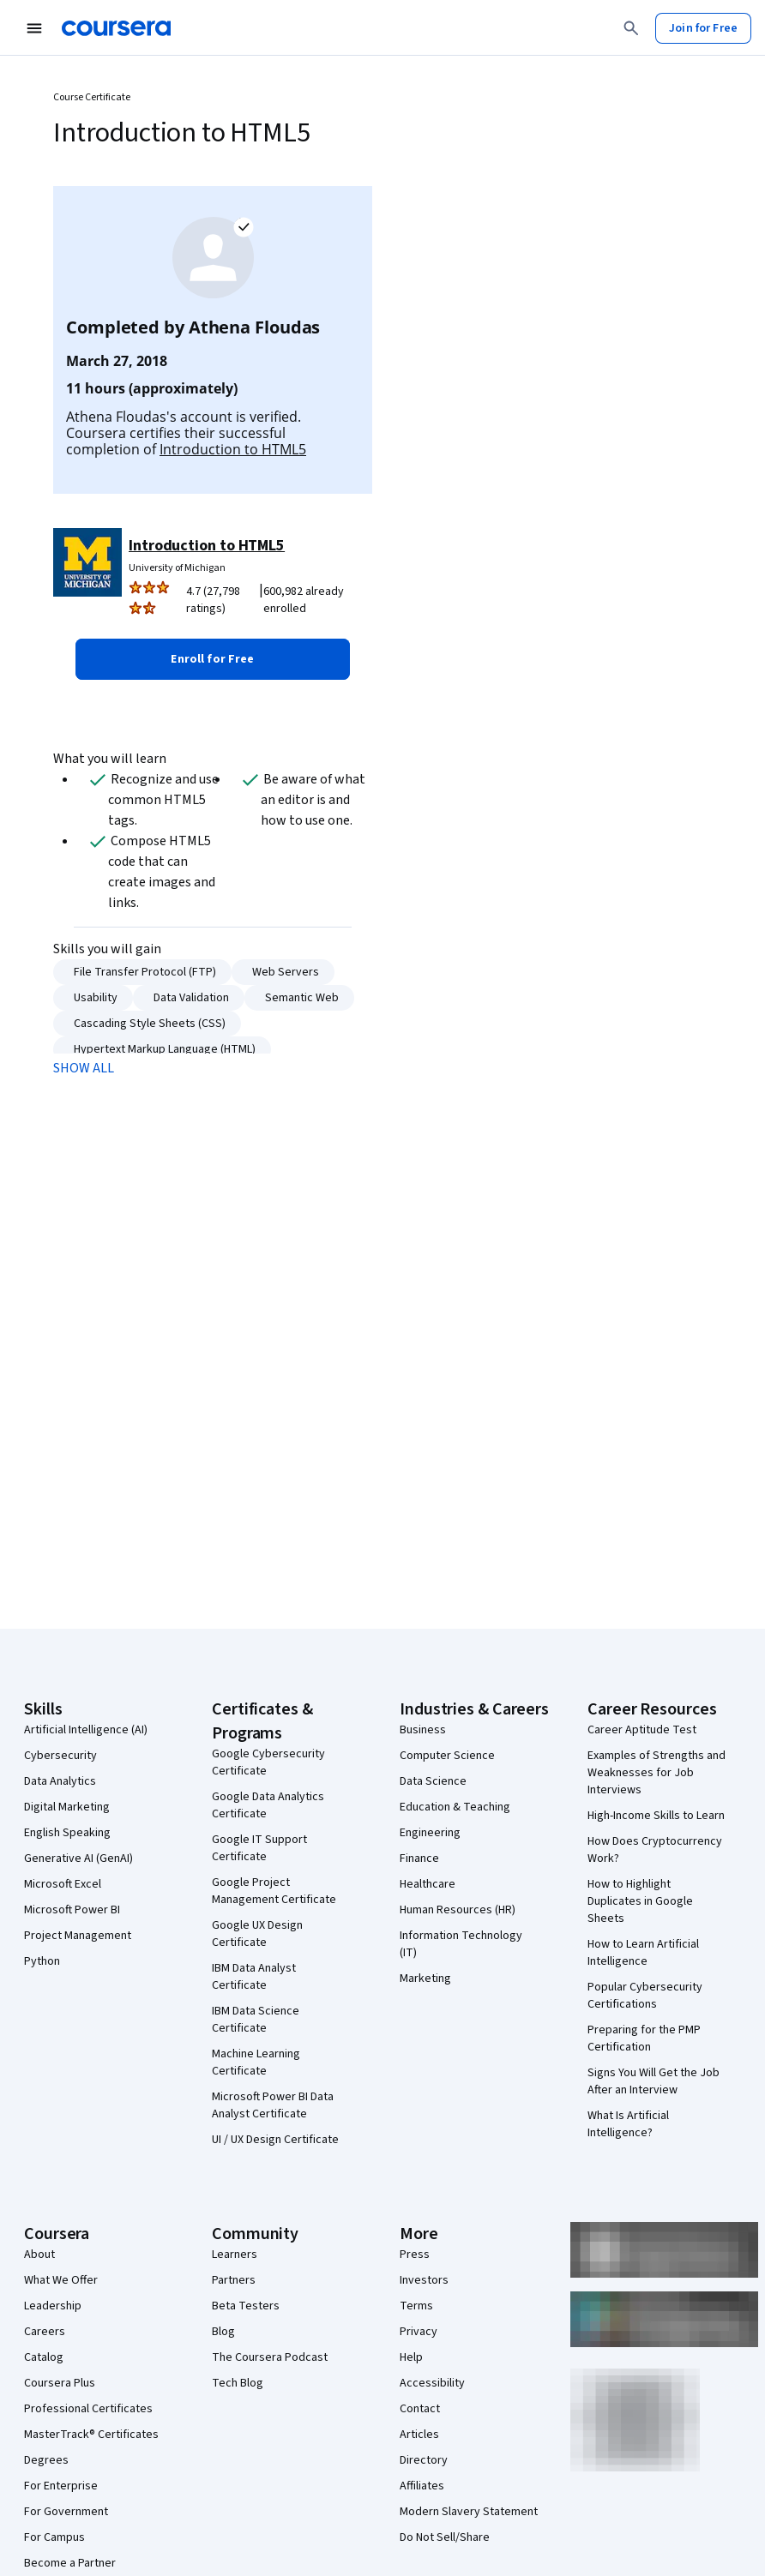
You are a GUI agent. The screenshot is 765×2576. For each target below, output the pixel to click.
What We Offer (61, 2280)
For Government (66, 2511)
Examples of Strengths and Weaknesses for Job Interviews (656, 1772)
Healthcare (427, 1884)
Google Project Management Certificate (274, 1891)
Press (415, 2254)
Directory (424, 2460)
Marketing (425, 1978)
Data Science (433, 1781)
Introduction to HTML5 (233, 449)
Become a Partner (70, 2563)
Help (411, 2357)
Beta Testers (246, 2306)
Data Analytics (60, 1781)
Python (42, 1961)
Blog (223, 2331)
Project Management (77, 1935)
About (39, 2254)
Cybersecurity (60, 1755)
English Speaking (67, 1832)
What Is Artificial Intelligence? (628, 2124)
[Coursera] (116, 28)
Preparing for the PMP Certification (644, 2038)
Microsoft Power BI (72, 1909)
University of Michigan (177, 568)
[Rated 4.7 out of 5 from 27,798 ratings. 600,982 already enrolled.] (267, 600)
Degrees (46, 2460)
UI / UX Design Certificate (275, 2139)
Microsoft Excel (62, 1884)
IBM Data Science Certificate (255, 2020)
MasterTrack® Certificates (91, 2434)
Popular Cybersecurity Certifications (644, 1996)
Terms (416, 2306)
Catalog (43, 2357)
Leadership (52, 2306)
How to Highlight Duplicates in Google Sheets (640, 1901)
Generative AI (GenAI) (78, 1858)
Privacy (418, 2331)
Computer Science (447, 1755)
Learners (234, 2254)
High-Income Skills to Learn (656, 1815)
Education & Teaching (455, 1807)
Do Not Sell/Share (445, 2537)
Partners (234, 2280)
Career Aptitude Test (641, 1729)
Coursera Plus (59, 2383)
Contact (420, 2408)
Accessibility (432, 2383)
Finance (419, 1858)
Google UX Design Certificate (257, 1934)
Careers (44, 2331)
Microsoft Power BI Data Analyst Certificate (273, 2105)
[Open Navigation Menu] (34, 28)
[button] (212, 659)
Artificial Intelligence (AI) (86, 1729)
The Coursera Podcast (270, 2357)
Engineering (430, 1832)
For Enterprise (61, 2486)
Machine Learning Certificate (256, 2062)
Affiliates (422, 2486)
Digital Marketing (67, 1807)
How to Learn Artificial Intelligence (643, 1953)
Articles (419, 2434)
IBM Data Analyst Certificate (254, 1977)
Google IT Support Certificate (259, 1848)
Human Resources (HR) (457, 1909)
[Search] (631, 28)
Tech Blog (237, 2383)
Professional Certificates (88, 2408)
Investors (424, 2280)
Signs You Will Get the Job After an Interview (653, 2081)
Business (423, 1729)
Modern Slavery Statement (469, 2511)
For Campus (54, 2537)
